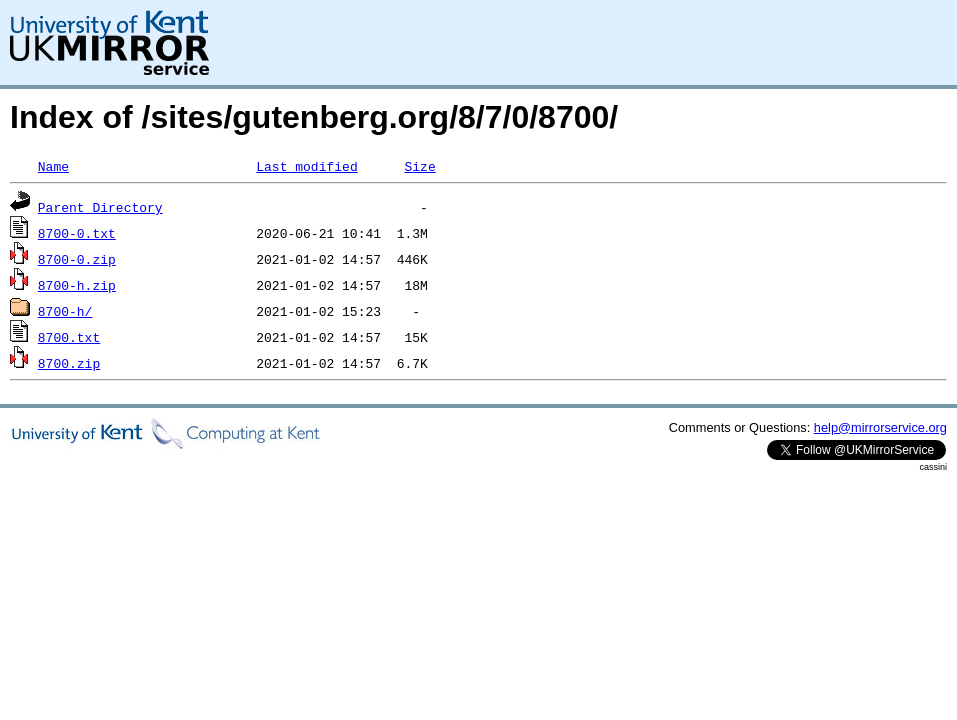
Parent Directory (100, 207)
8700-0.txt (77, 233)
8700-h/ (65, 311)
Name (53, 166)
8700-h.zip (77, 285)
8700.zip (69, 363)
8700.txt (69, 337)
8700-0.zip (77, 259)
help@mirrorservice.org (880, 427)
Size (419, 166)
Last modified (306, 166)
